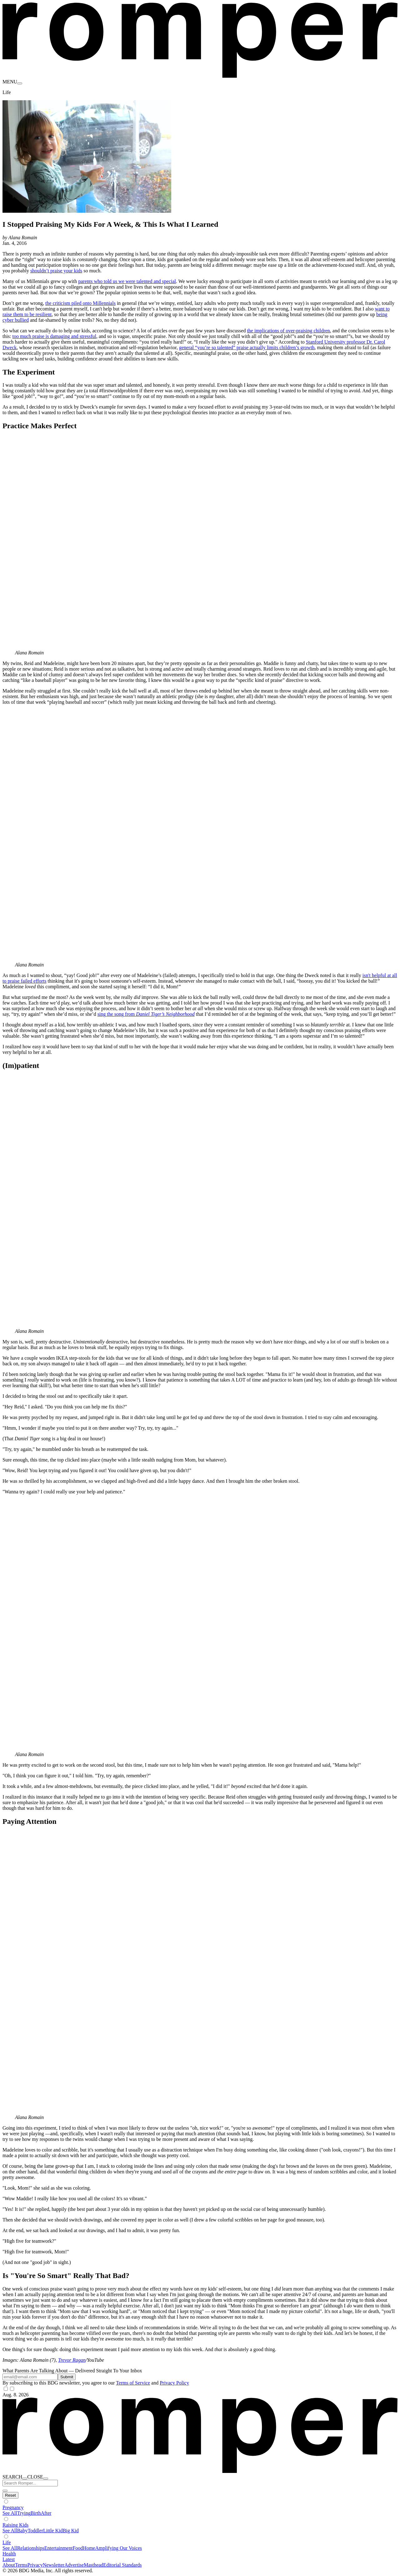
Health (9, 2553)
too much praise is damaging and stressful (54, 336)
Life (6, 2542)
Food (77, 2548)
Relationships (30, 2548)
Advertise (74, 2565)
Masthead (93, 2565)
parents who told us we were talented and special (127, 281)
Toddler (35, 2530)
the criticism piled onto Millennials (80, 303)
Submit (66, 2377)
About (8, 2565)
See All (9, 2513)
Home (89, 2548)
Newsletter (53, 2565)
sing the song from (146, 1014)
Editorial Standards (122, 2565)
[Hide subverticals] (10, 2495)
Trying (24, 2513)
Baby (22, 2530)
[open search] (24, 2478)
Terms (21, 2565)
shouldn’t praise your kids (56, 270)
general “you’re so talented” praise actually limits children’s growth (247, 347)
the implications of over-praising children (288, 330)
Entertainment (58, 2548)
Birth (36, 2513)
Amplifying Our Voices (118, 2548)
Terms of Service (133, 2382)
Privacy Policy (174, 2382)
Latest (8, 2559)
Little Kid (53, 2530)
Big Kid (71, 2530)
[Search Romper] (30, 2483)
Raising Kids (15, 2525)
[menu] (19, 83)
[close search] (5, 2491)
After (46, 2513)
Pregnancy (13, 2507)
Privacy (35, 2565)
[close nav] (45, 2478)
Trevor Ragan (72, 2360)
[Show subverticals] (6, 2501)
